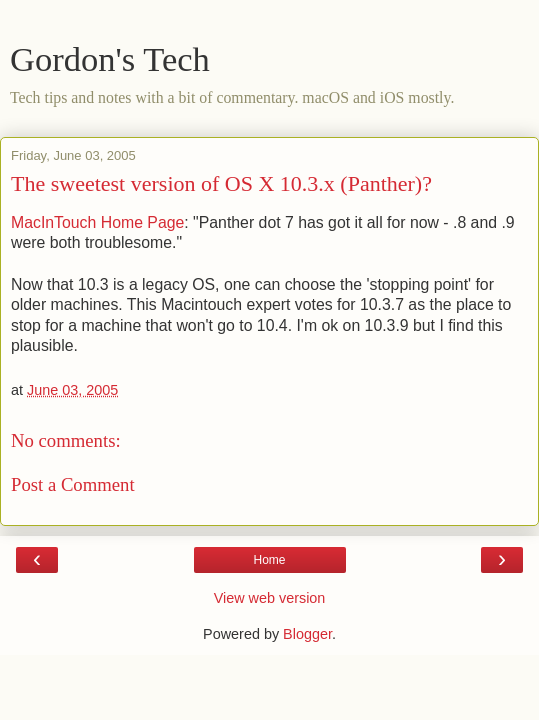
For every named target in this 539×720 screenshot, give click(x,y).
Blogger (307, 634)
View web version (270, 598)
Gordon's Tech (110, 59)
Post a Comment (73, 484)
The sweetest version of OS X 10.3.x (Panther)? (221, 183)
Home (269, 560)
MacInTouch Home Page (97, 222)
